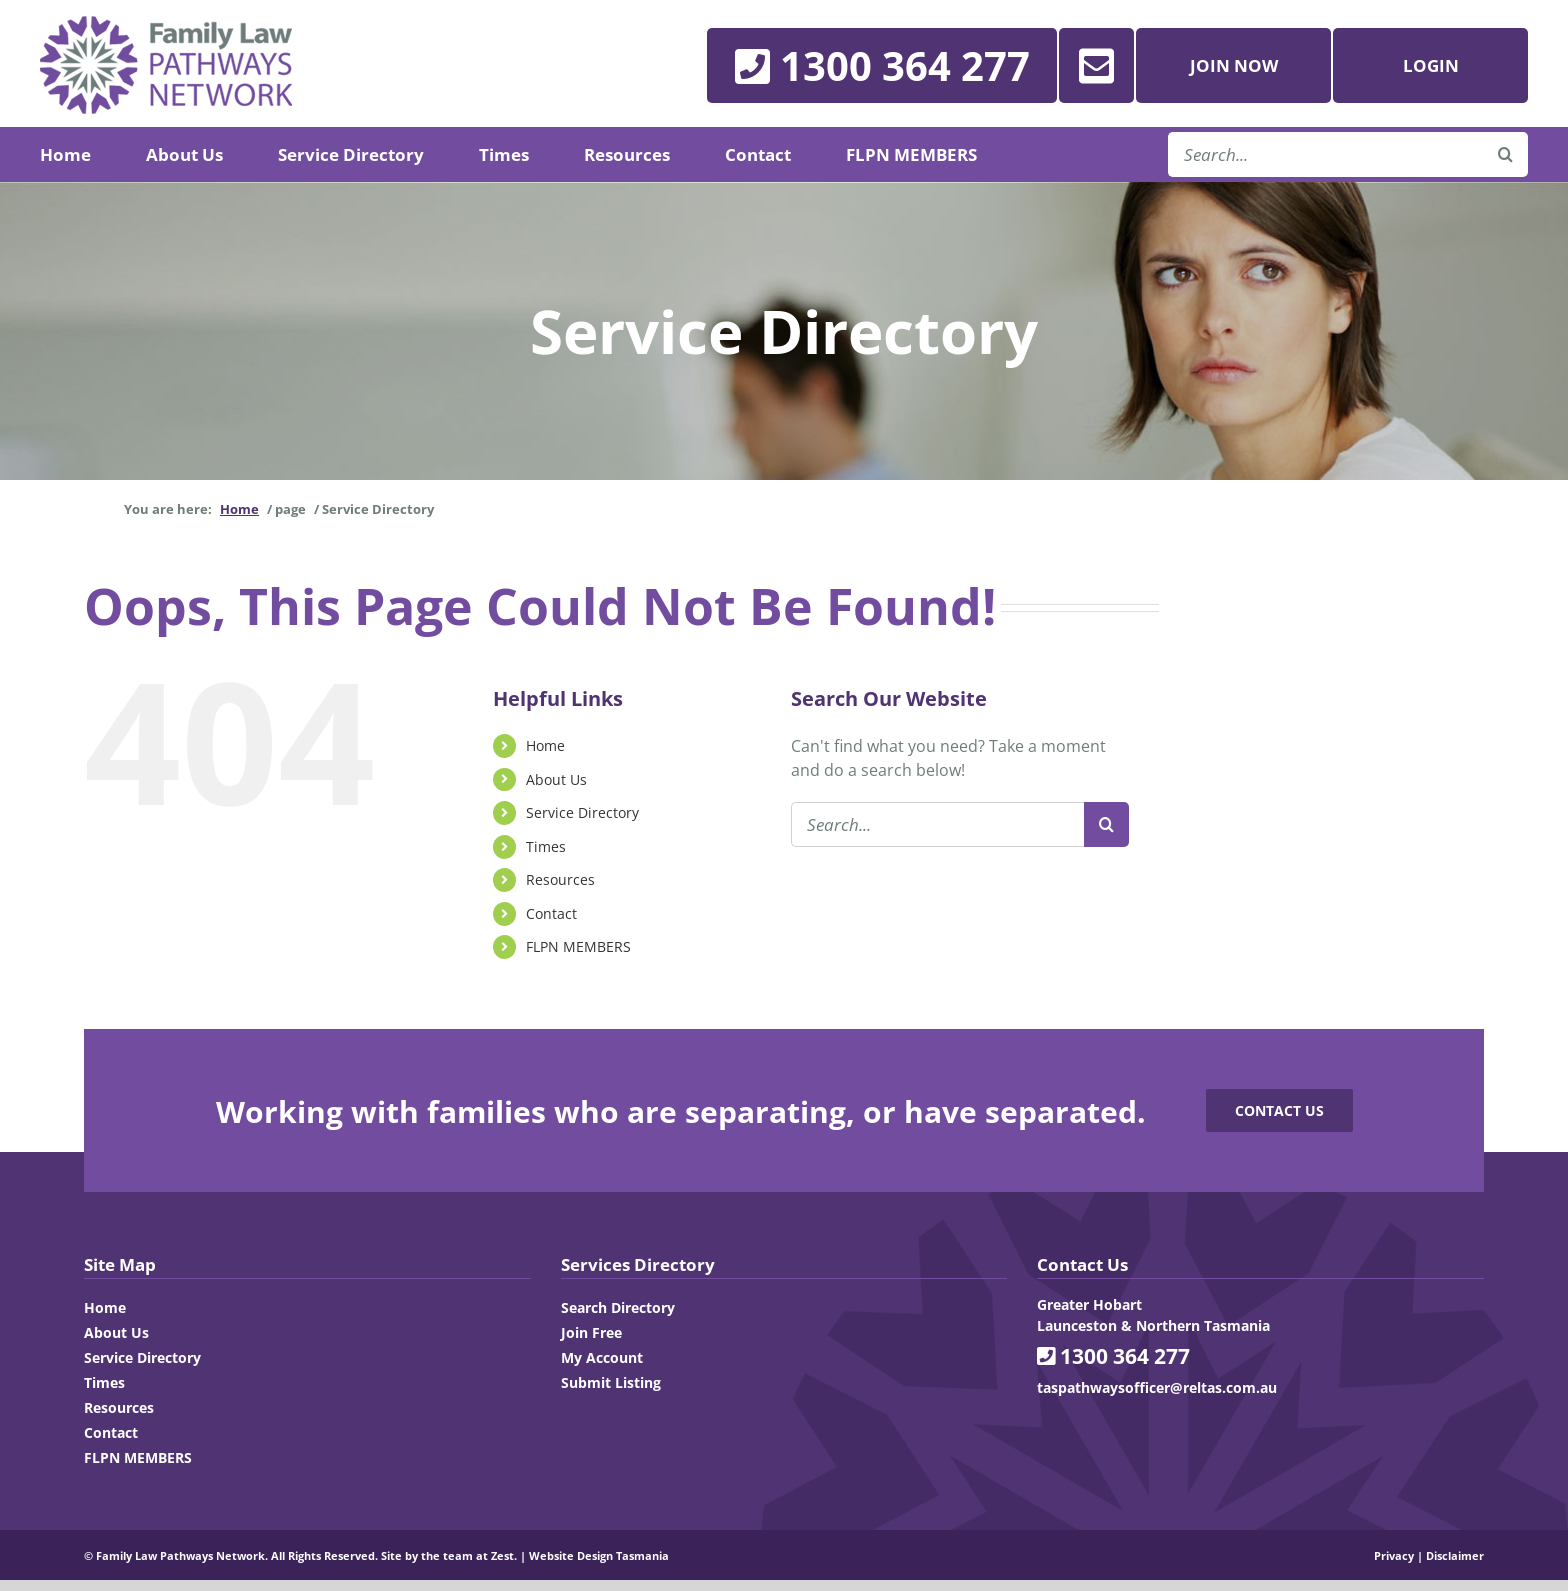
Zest (502, 1555)
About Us (556, 779)
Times (546, 846)
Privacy (1394, 1555)
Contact (551, 913)
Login (1431, 65)
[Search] (1106, 824)
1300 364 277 (1113, 1356)
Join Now (1234, 65)
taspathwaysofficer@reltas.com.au (1157, 1387)
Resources (560, 879)
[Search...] (937, 824)
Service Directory (582, 812)
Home (545, 745)
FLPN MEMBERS (578, 946)
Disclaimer (1455, 1555)
